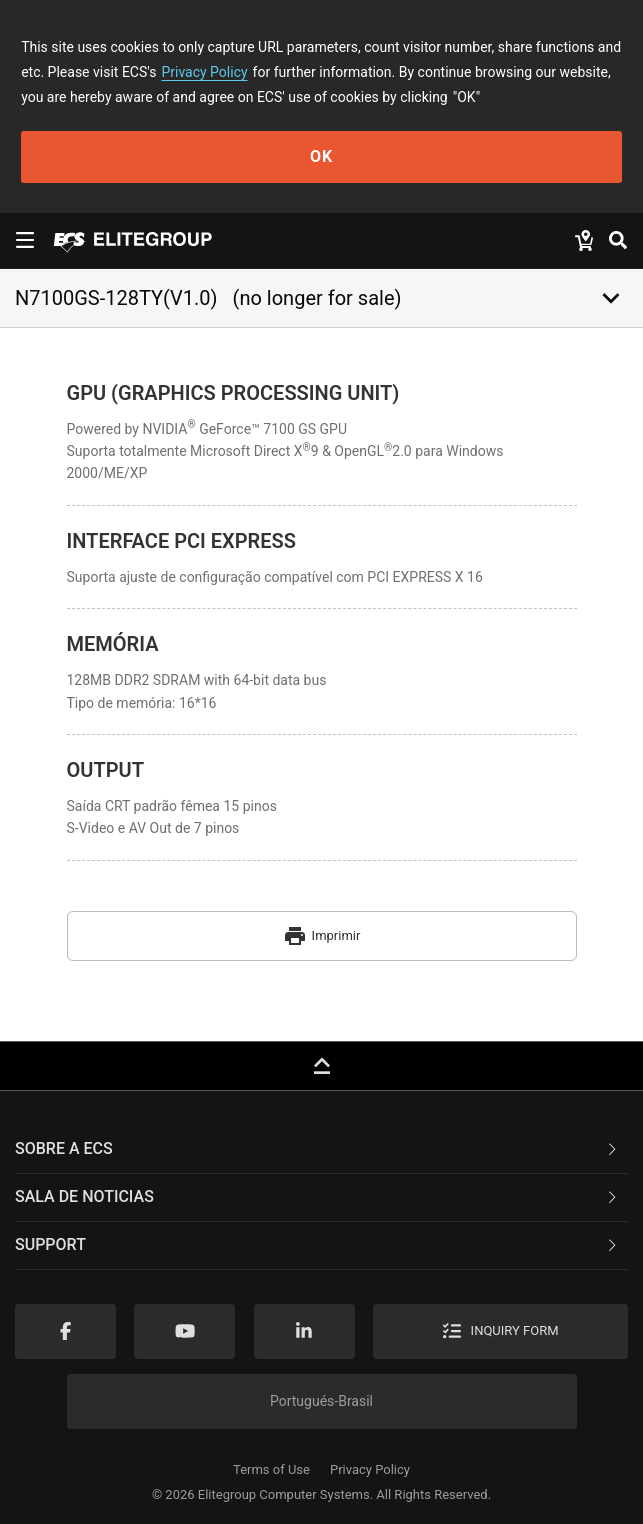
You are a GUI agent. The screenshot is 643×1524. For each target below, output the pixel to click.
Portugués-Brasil (321, 1401)
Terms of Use (271, 1469)
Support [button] (317, 1244)
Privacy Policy (204, 72)
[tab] (321, 1150)
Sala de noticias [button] (317, 1196)
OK (321, 156)
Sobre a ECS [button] (317, 1148)
